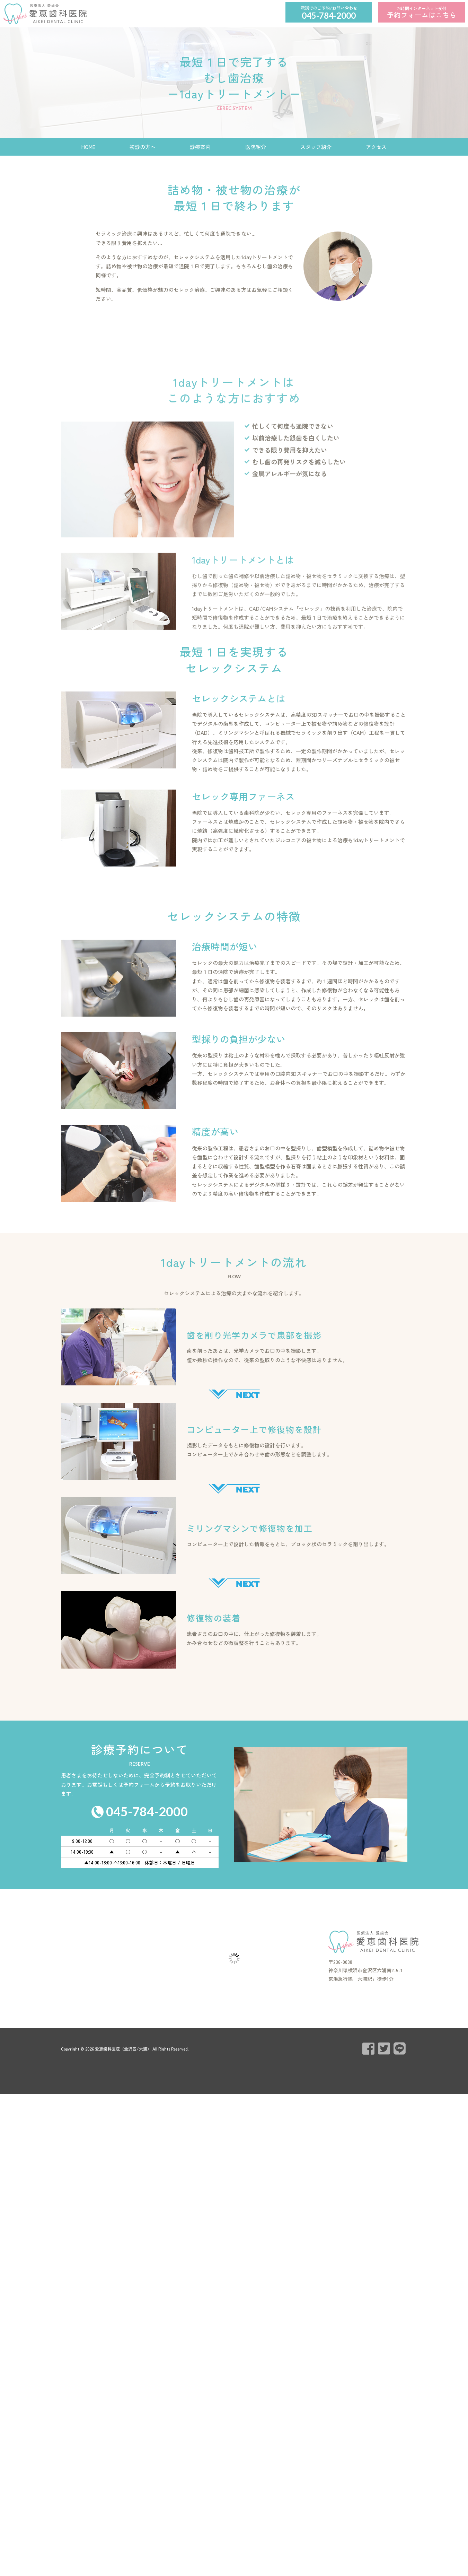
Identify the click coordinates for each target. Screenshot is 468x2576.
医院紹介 (255, 146)
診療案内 (200, 146)
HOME (88, 146)
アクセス (376, 146)
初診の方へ (143, 146)
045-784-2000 (329, 15)
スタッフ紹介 (316, 146)
